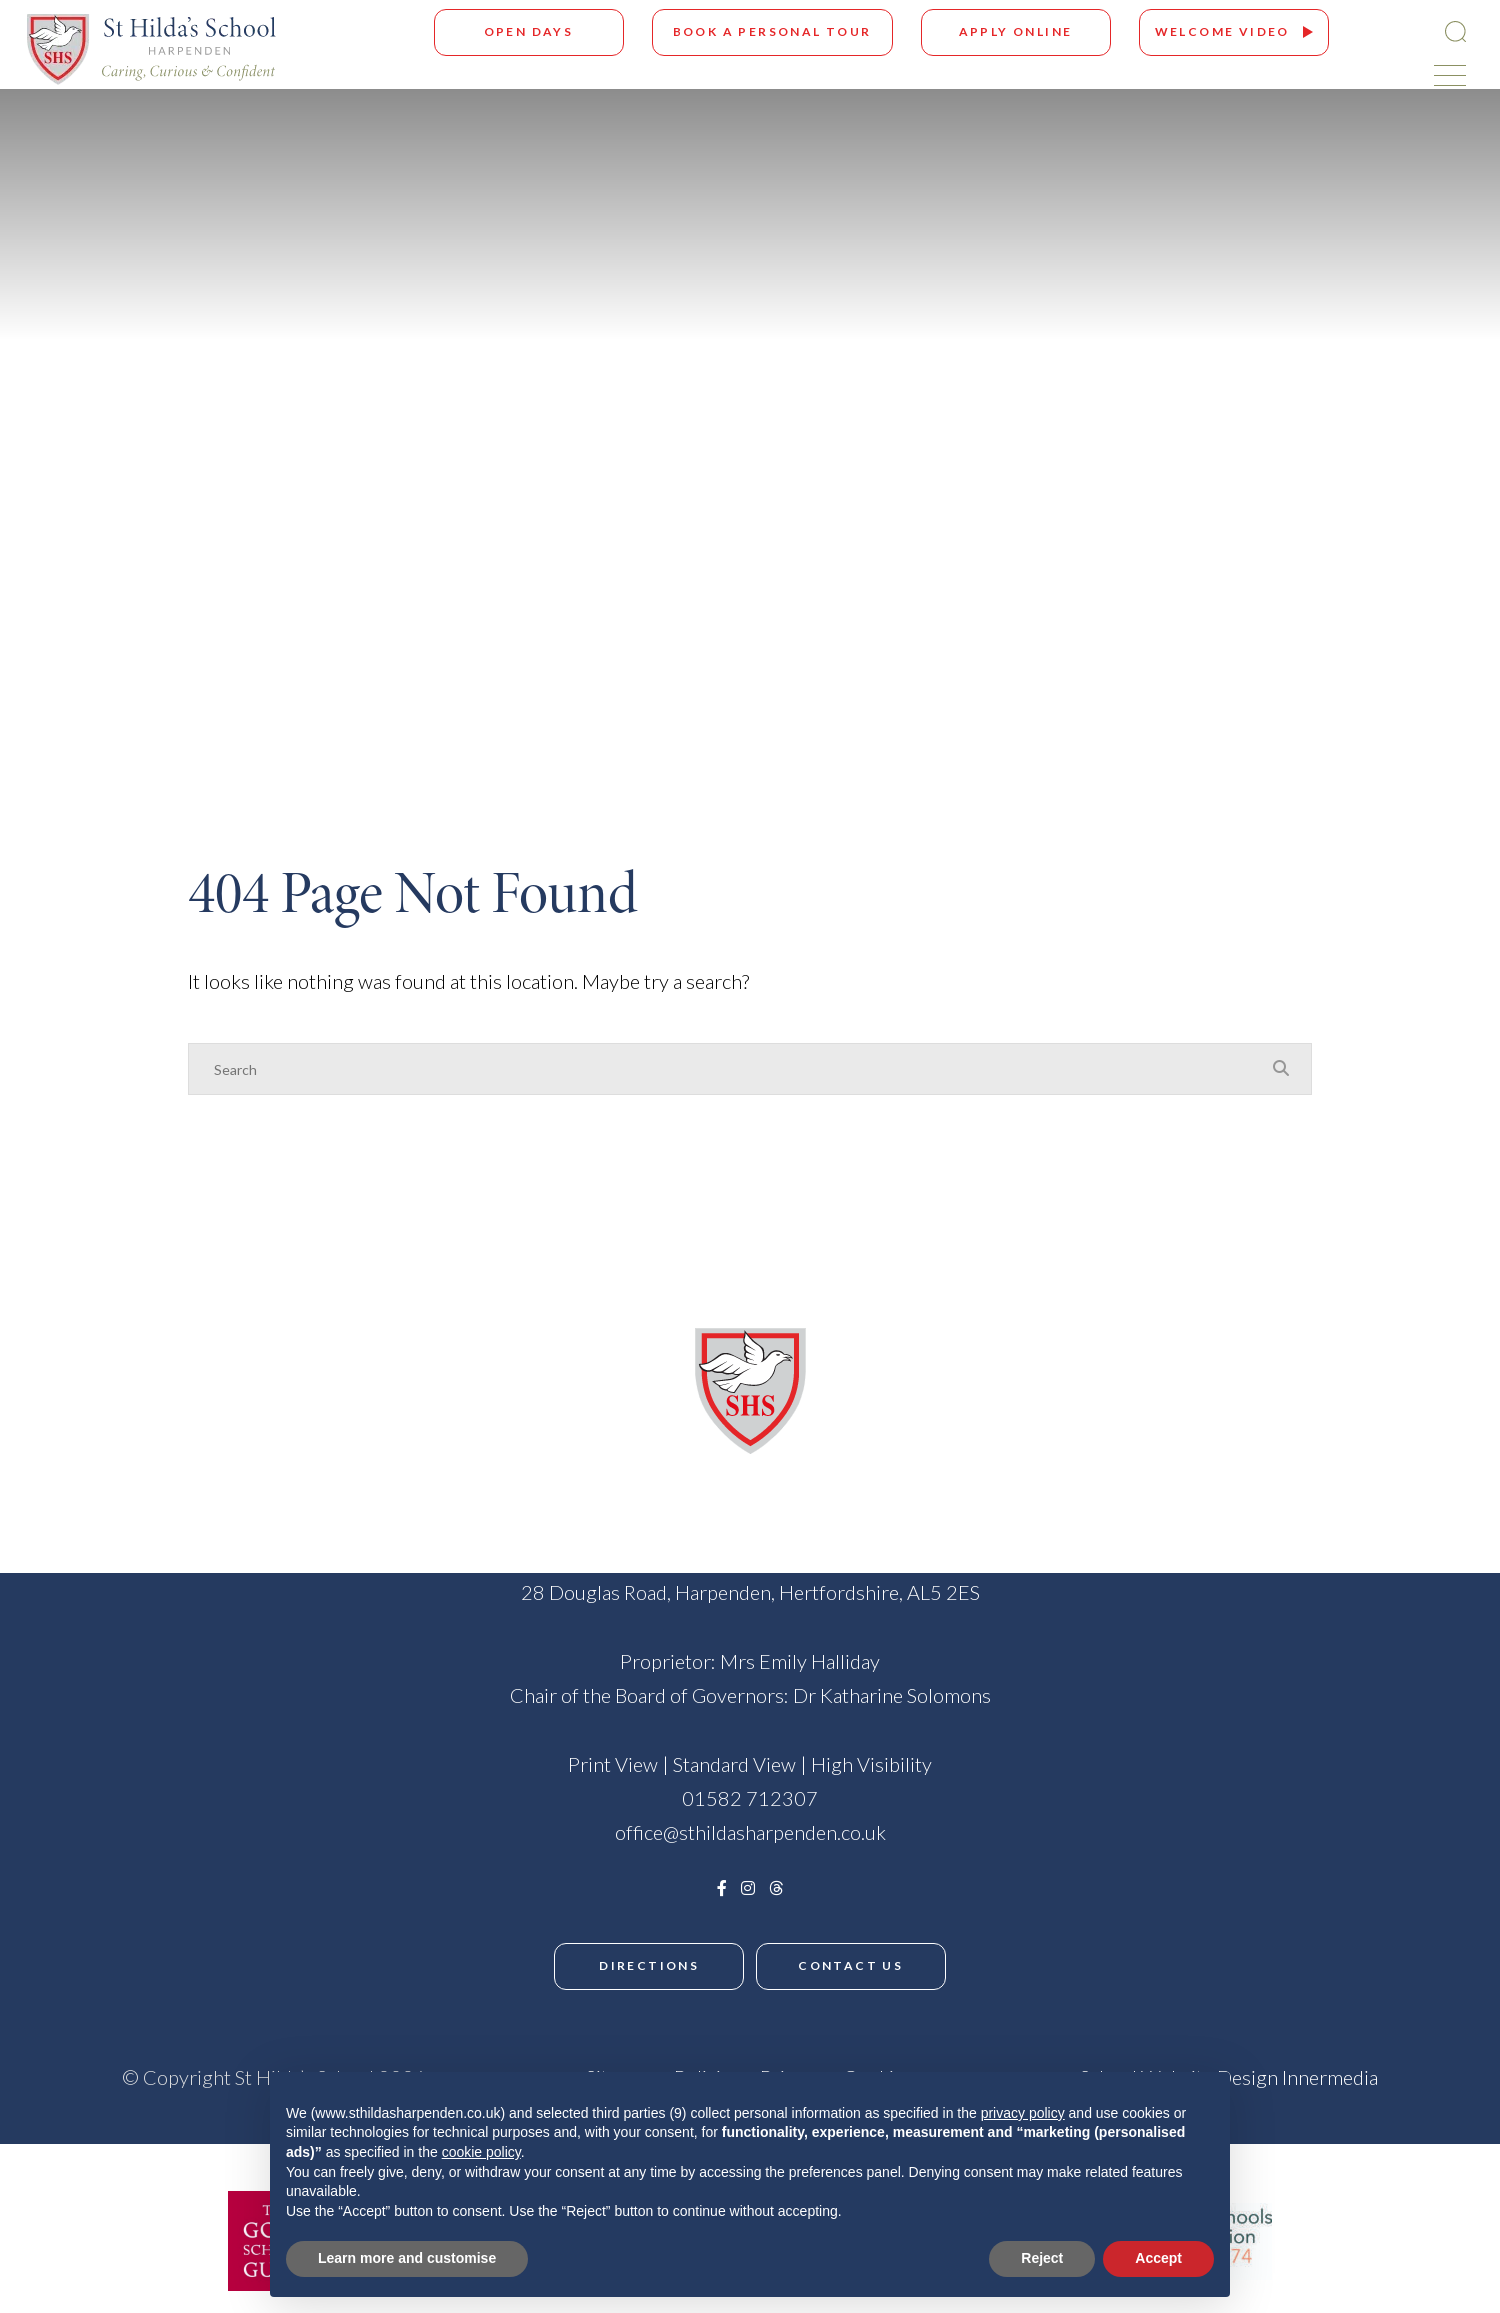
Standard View (734, 1764)
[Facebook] (722, 1887)
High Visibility (871, 1764)
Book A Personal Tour (761, 31)
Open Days (518, 31)
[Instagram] (748, 1887)
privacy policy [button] (1023, 2113)
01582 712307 (750, 1798)
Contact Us (855, 1965)
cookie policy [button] (481, 2152)
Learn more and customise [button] (407, 2258)
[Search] (730, 1069)
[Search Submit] (1444, 31)
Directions (645, 1965)
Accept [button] (1158, 2258)
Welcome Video (1211, 31)
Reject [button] (1042, 2258)
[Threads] (776, 1887)
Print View (613, 1764)
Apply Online (1005, 31)
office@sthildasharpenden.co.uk (750, 1832)
